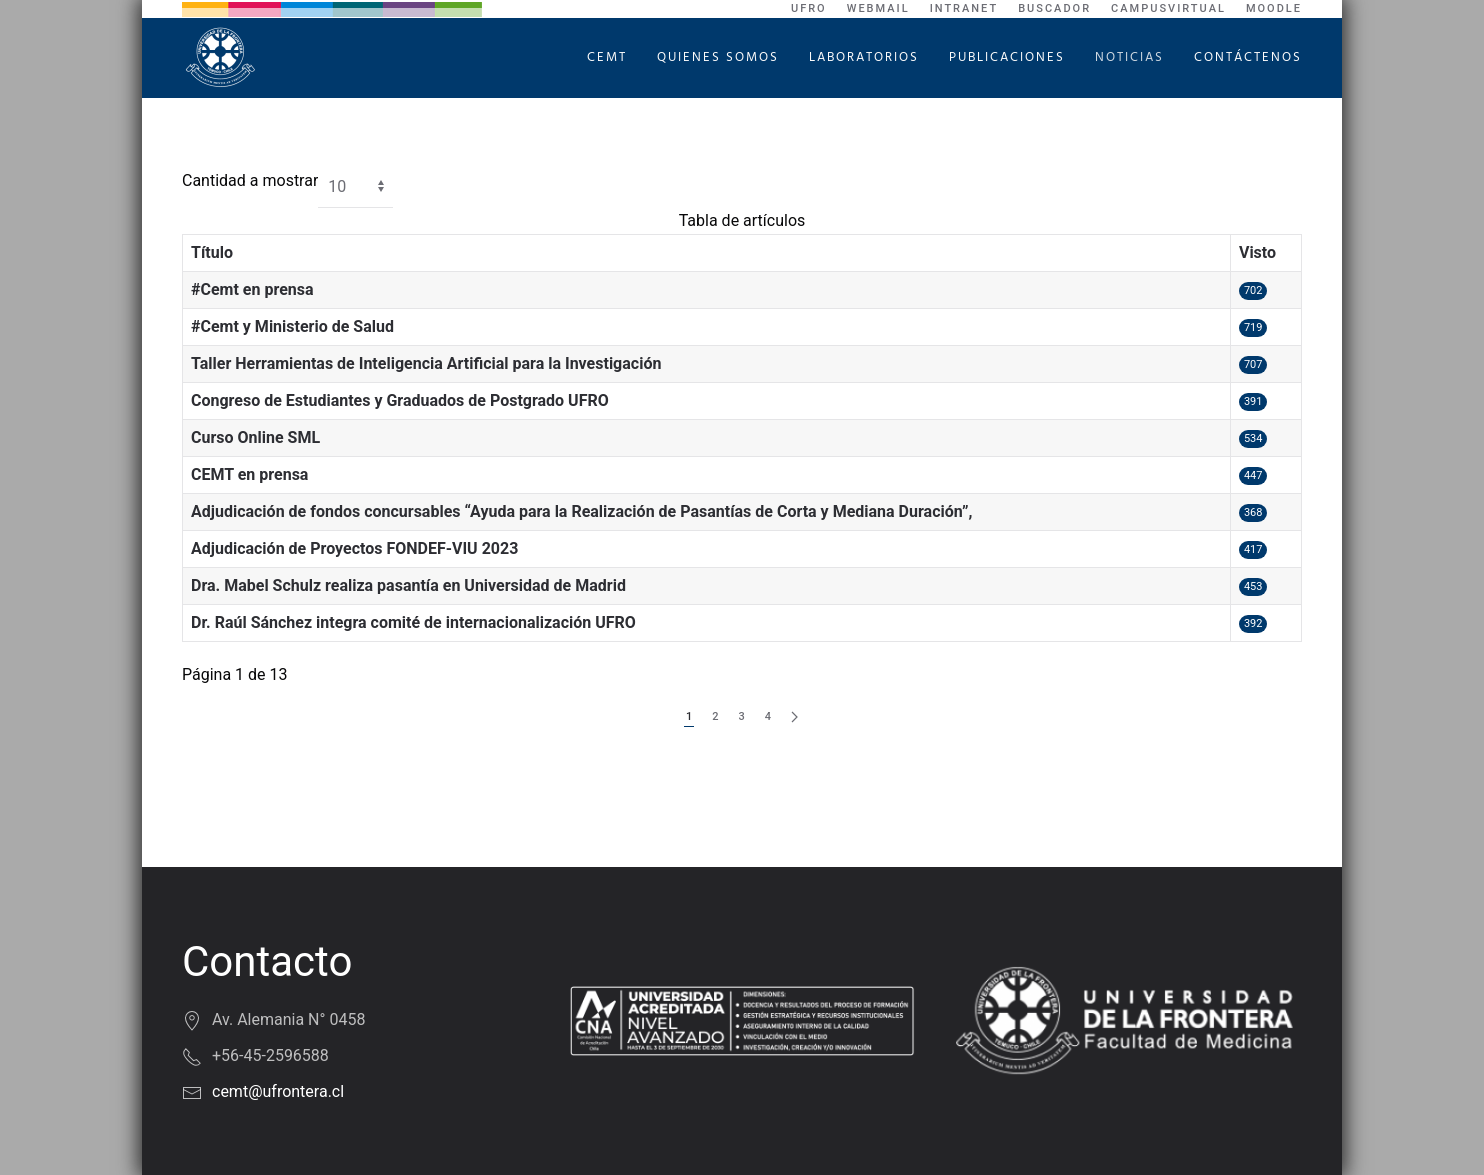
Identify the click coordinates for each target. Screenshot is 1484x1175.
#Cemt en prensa (252, 289)
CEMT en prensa (249, 474)
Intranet (964, 8)
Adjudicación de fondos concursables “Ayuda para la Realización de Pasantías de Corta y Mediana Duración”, (581, 511)
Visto (1257, 252)
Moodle (1274, 8)
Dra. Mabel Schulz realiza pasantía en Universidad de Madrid (408, 585)
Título (212, 252)
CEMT (607, 57)
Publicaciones (1007, 57)
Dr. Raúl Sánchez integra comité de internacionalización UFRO (413, 622)
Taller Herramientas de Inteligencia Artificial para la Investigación (426, 363)
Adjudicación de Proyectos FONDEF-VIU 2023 (354, 548)
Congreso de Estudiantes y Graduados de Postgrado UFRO (400, 400)
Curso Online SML (255, 437)
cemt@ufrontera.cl (278, 1091)
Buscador (1054, 8)
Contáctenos (1248, 57)
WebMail (878, 8)
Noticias (1129, 57)
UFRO (809, 8)
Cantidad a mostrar (250, 180)
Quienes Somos (718, 57)
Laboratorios (864, 57)
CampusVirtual (1168, 8)
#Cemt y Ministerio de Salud (292, 326)
